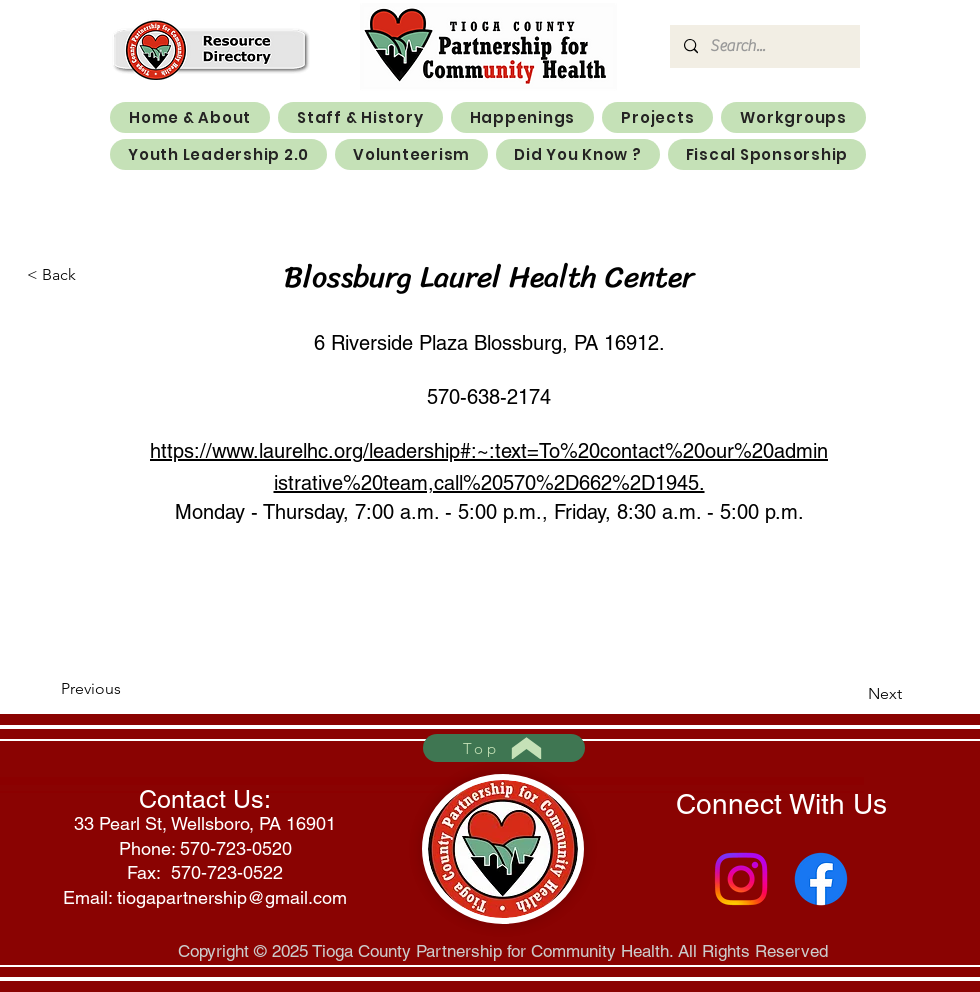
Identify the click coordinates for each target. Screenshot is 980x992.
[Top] (504, 748)
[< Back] (93, 275)
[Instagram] (741, 879)
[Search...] (764, 46)
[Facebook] (821, 879)
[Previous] (127, 689)
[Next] (852, 694)
